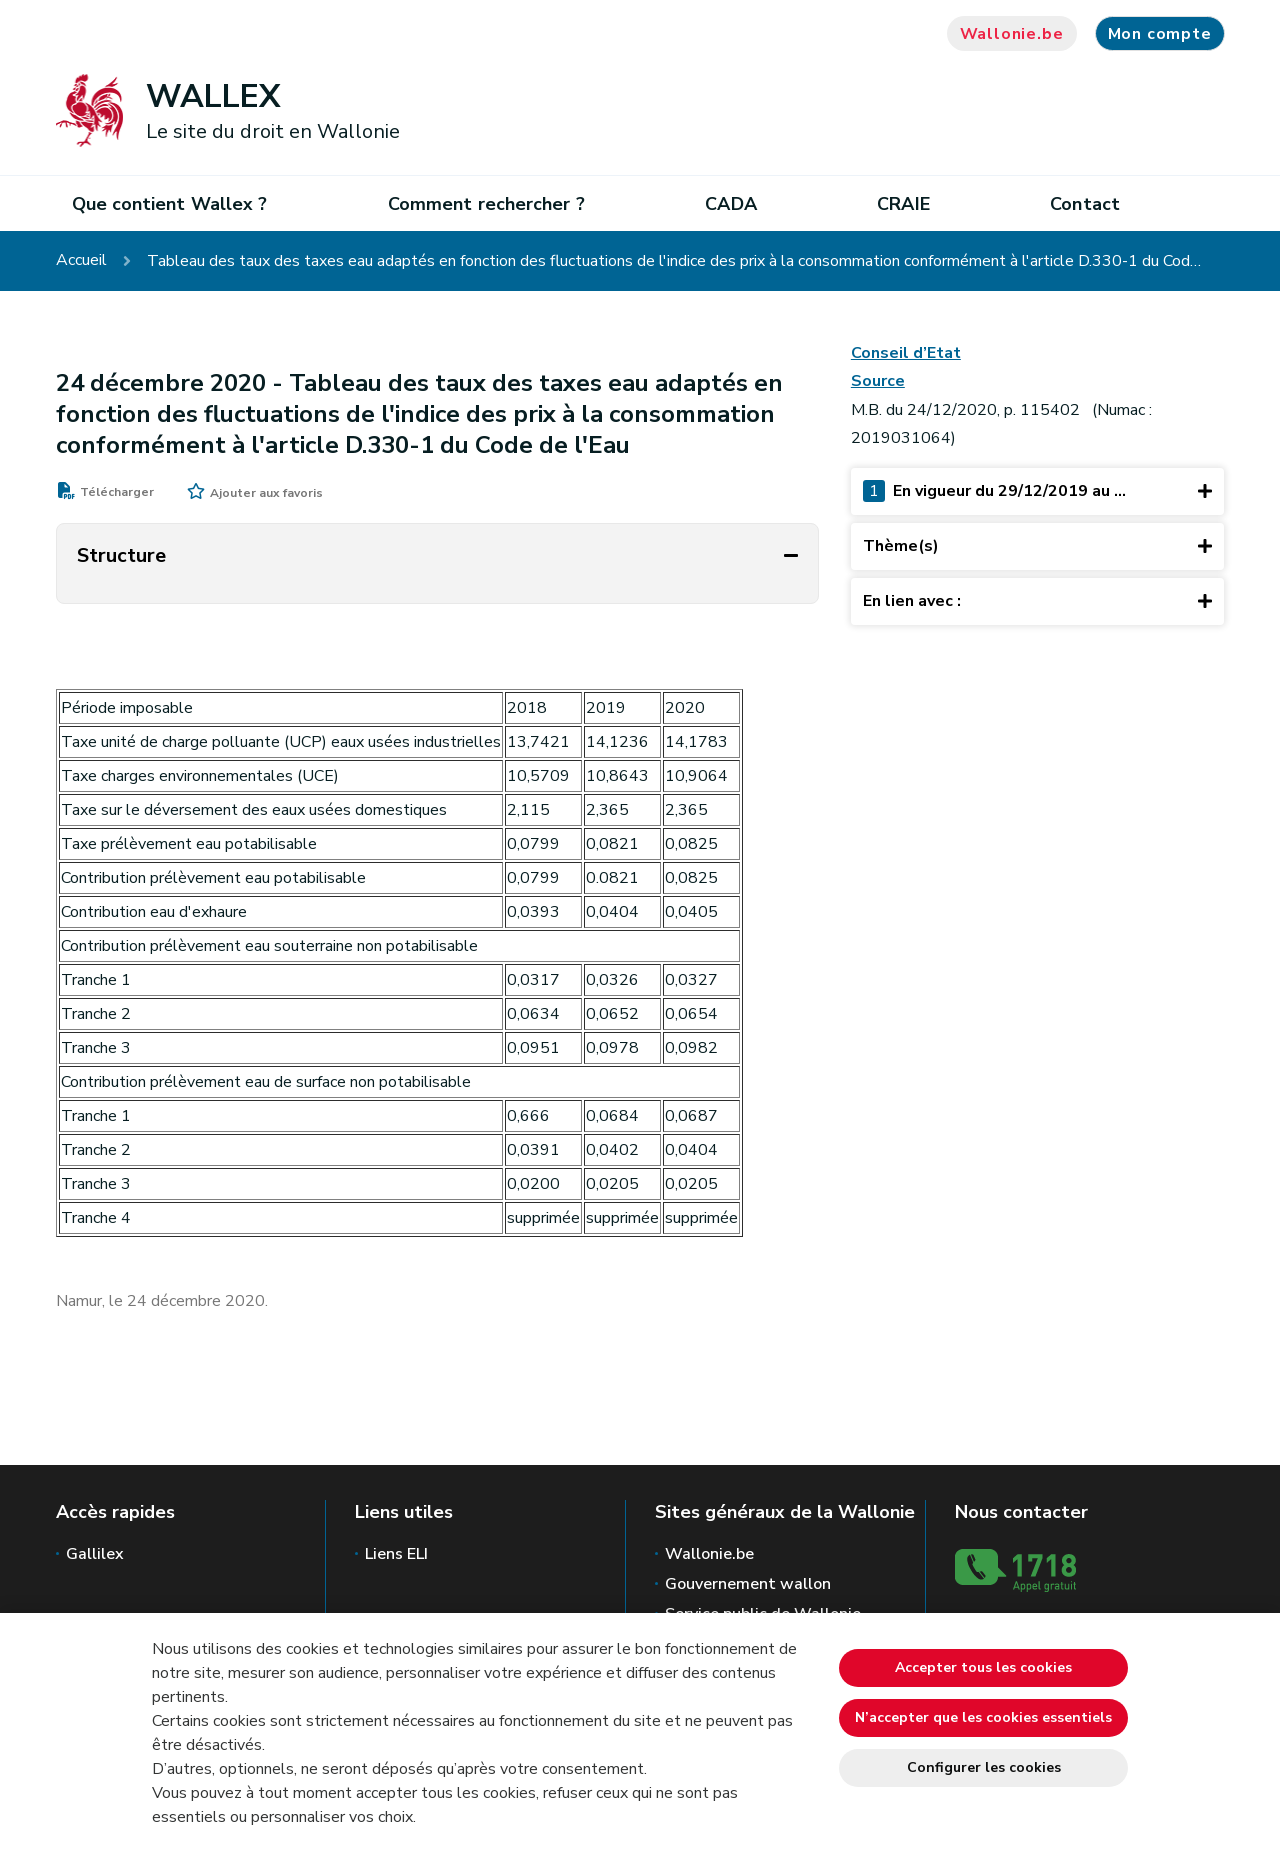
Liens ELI (396, 1554)
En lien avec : (1038, 600)
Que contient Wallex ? (170, 204)
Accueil (81, 261)
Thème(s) (1038, 545)
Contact (1085, 204)
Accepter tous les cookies (983, 1667)
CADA (730, 204)
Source (878, 381)
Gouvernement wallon (748, 1584)
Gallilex (95, 1554)
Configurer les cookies (984, 1767)
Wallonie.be (1012, 34)
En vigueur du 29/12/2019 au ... (1038, 490)
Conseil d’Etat (906, 353)
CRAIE (903, 204)
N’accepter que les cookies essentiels (983, 1717)
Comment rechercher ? (486, 204)
